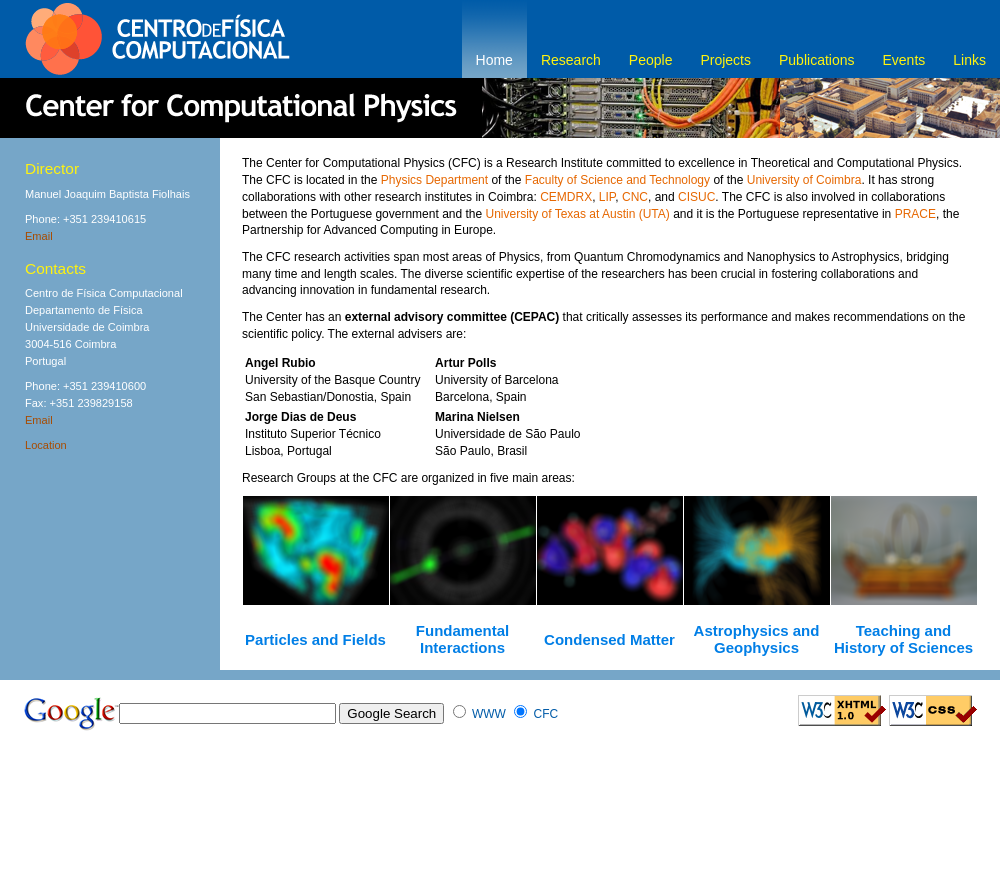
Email (39, 236)
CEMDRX (566, 197)
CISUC (696, 197)
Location (46, 445)
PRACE (915, 214)
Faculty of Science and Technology (617, 180)
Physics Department (434, 180)
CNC (635, 197)
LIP (607, 197)
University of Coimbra (804, 180)
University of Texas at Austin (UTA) (578, 214)
